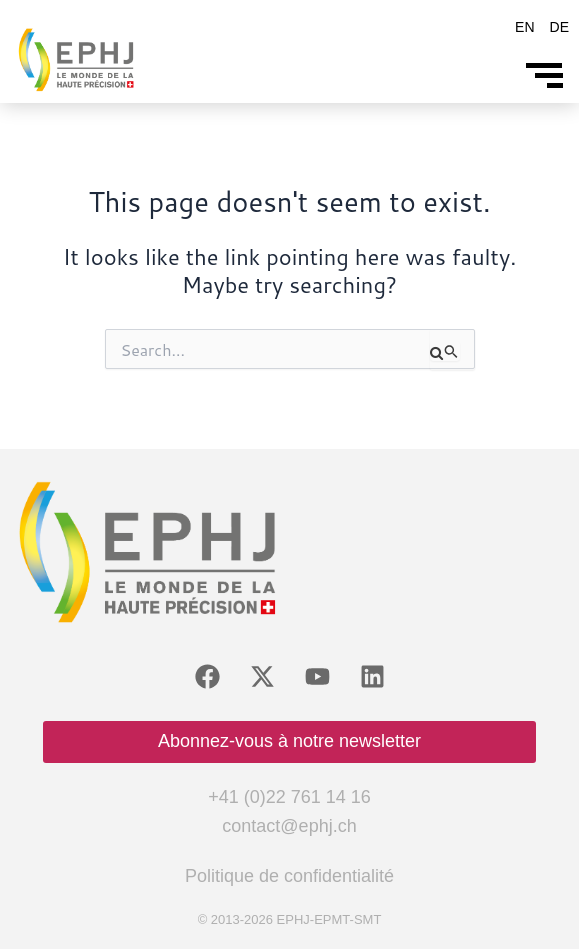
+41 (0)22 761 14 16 (289, 797)
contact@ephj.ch (289, 826)
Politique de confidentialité (289, 876)
